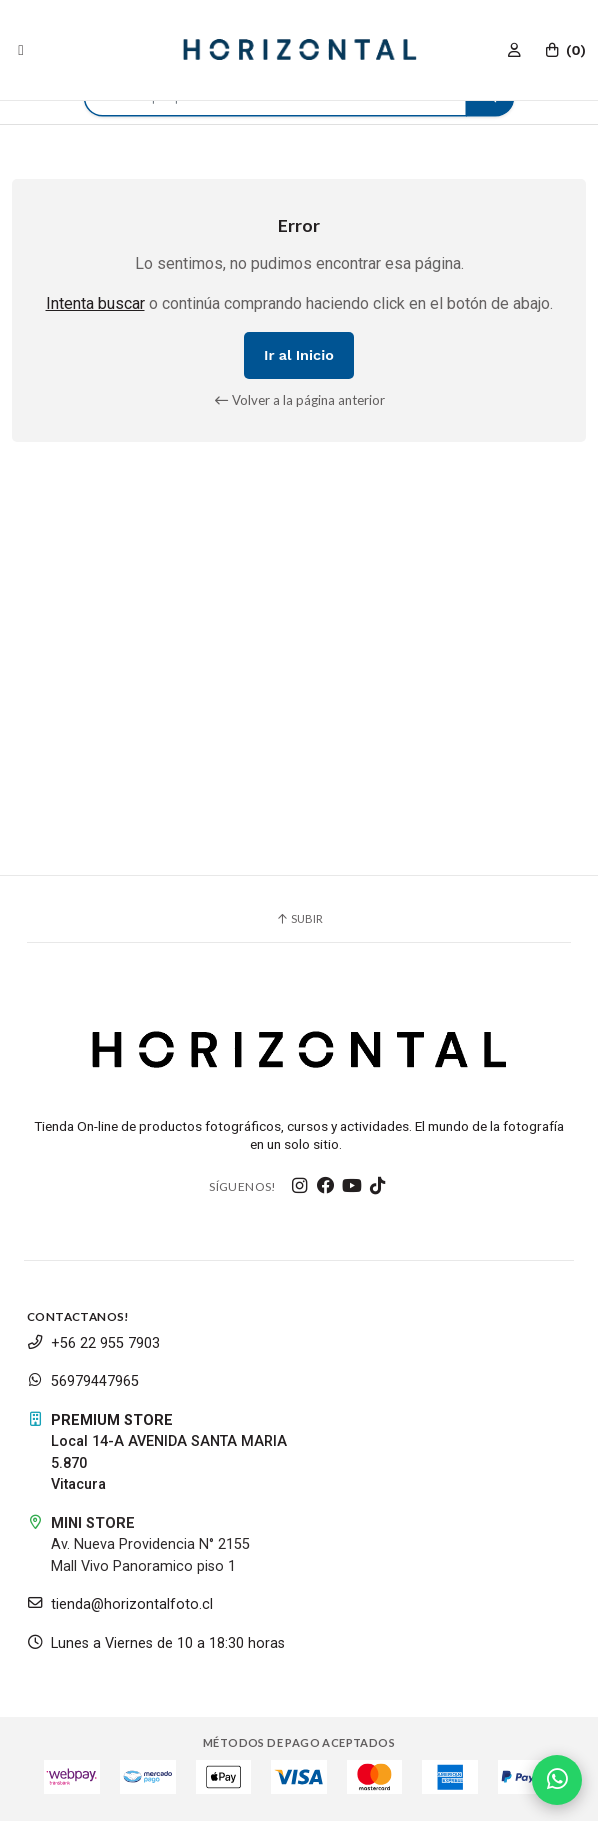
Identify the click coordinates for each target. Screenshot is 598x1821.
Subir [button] (299, 918)
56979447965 (83, 1381)
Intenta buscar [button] (95, 303)
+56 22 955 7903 (93, 1343)
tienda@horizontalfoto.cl (120, 1604)
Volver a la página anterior (299, 400)
